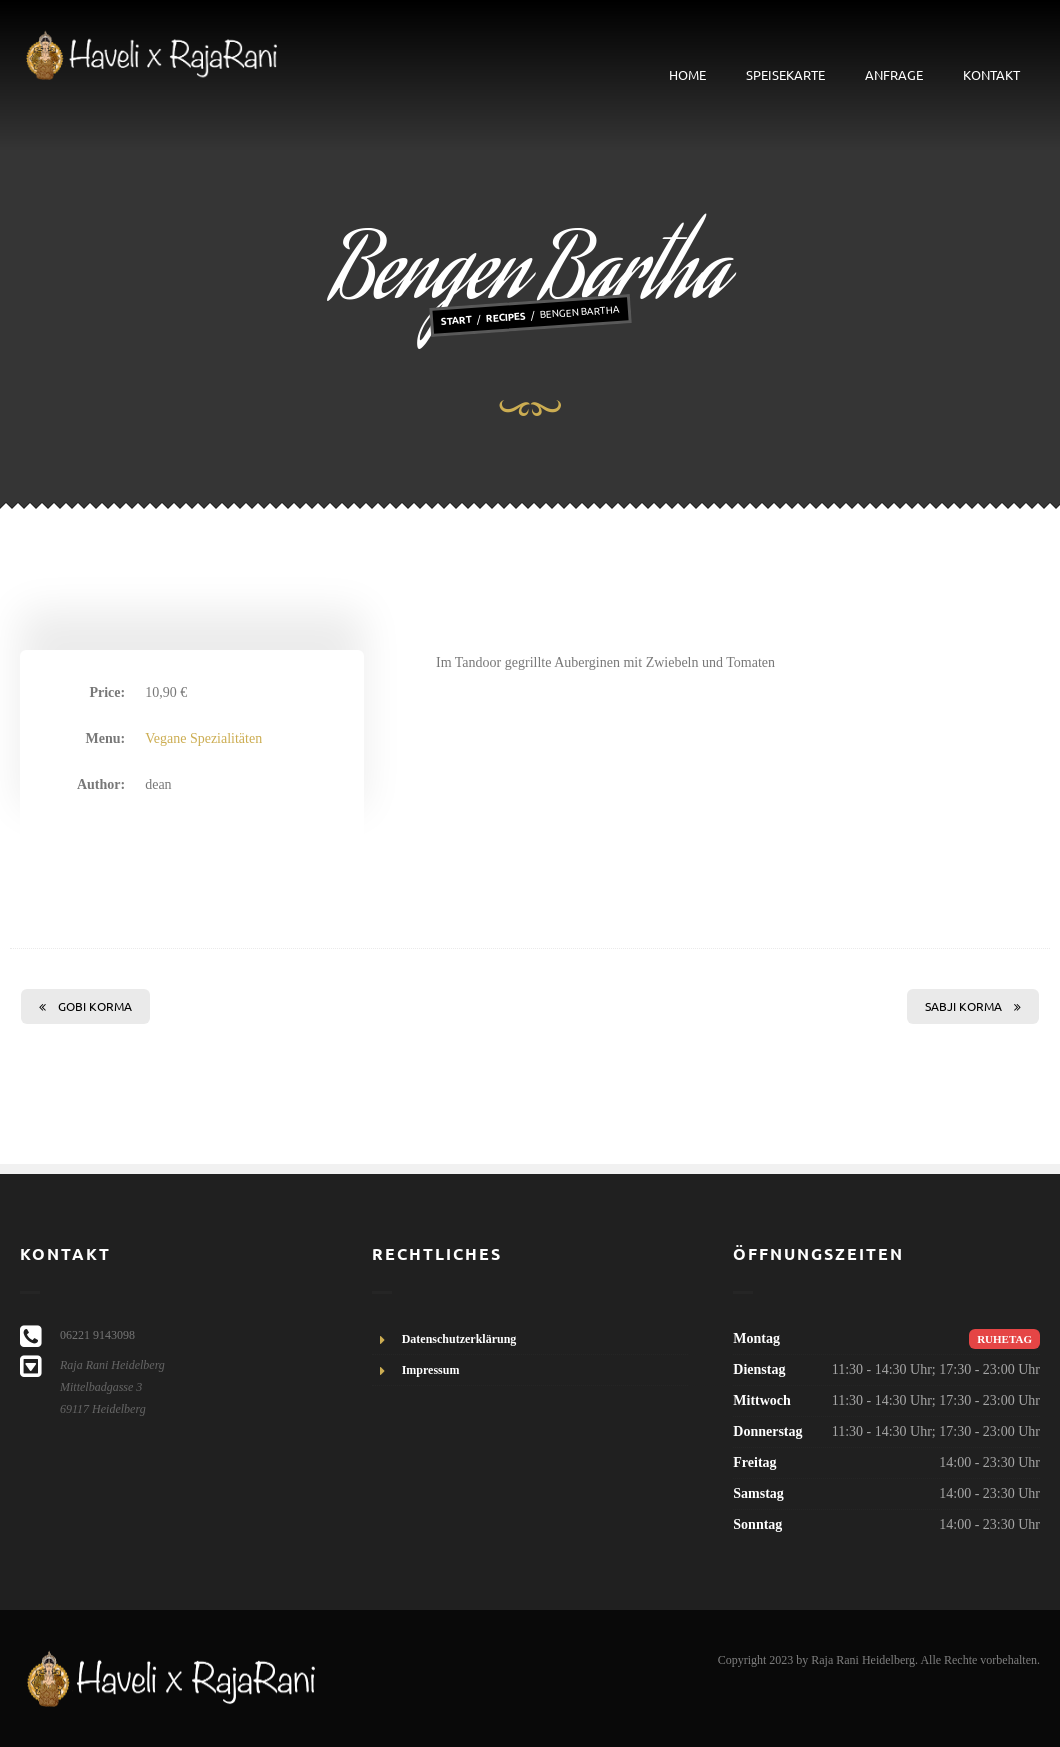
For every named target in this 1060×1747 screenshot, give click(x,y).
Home (687, 74)
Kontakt (991, 74)
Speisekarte (785, 74)
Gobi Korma (85, 1006)
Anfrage (894, 74)
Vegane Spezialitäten (203, 738)
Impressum (431, 1370)
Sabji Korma (973, 1006)
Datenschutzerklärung (459, 1339)
